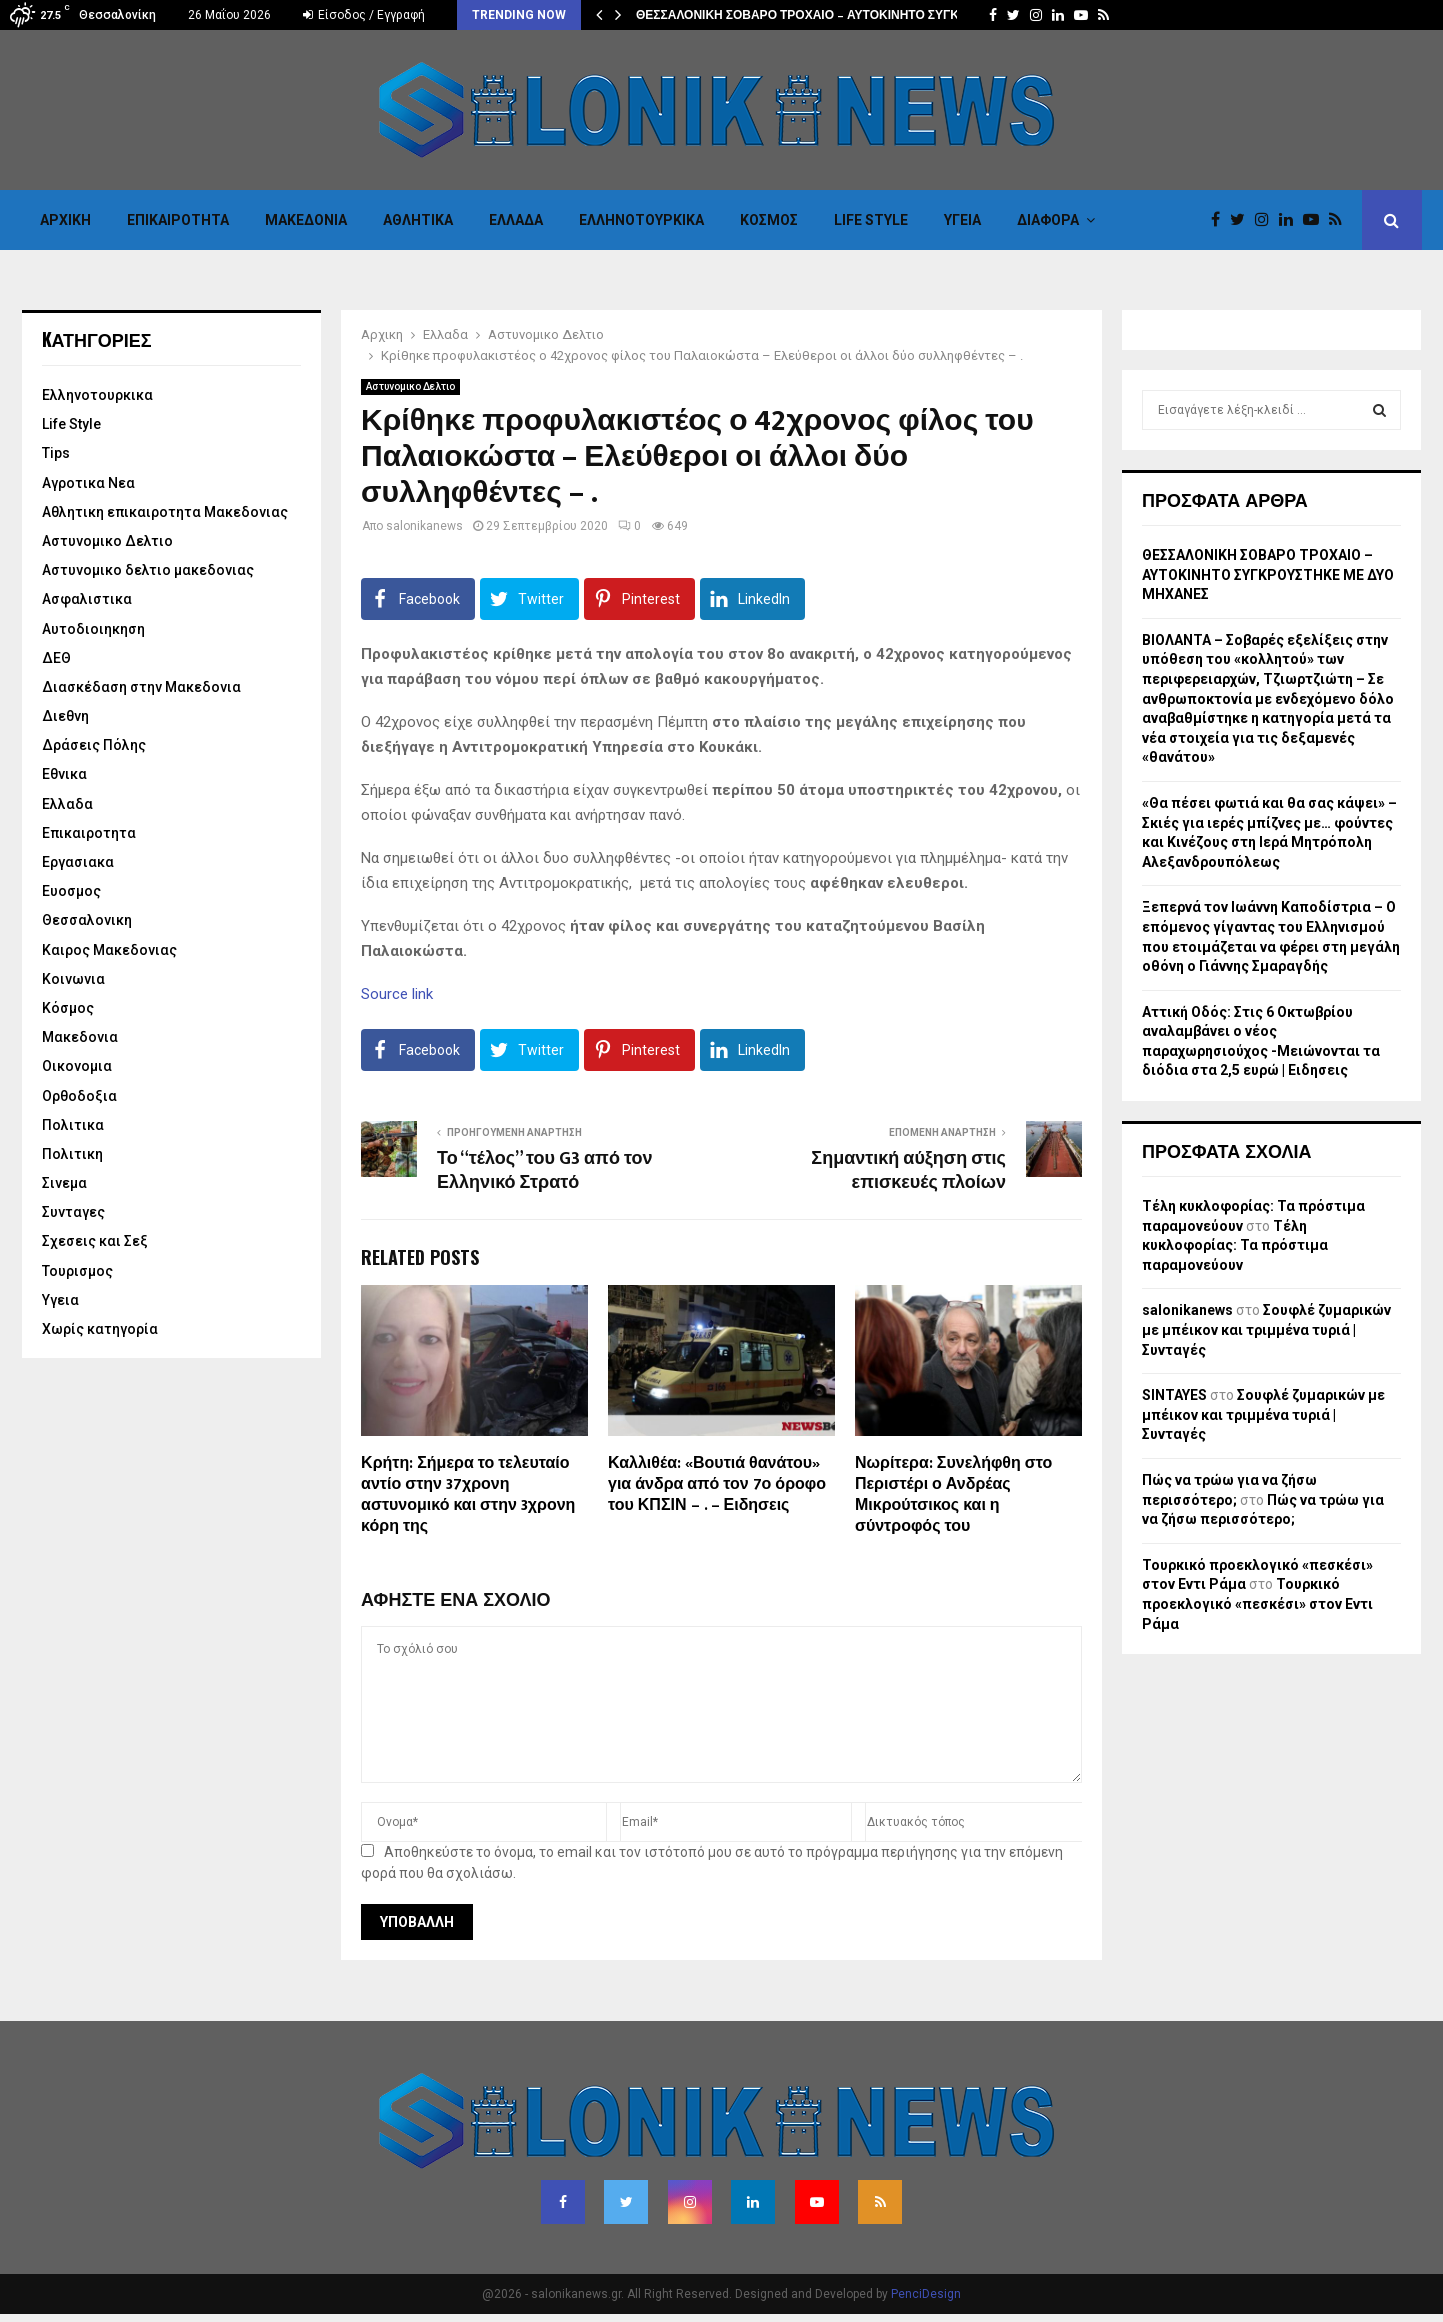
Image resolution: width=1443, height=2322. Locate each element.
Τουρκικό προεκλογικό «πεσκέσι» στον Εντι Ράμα (1257, 1603)
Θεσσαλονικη (87, 920)
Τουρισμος (77, 1271)
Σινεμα (64, 1183)
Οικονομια (77, 1066)
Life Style (871, 220)
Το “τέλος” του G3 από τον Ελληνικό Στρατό (544, 1171)
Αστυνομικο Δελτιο (410, 386)
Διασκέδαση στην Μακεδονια (141, 687)
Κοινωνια (73, 979)
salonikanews (424, 526)
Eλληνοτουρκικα (641, 220)
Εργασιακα (78, 862)
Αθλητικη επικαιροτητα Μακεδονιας (165, 512)
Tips (56, 453)
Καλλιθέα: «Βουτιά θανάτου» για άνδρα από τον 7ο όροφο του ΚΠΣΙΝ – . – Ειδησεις (717, 1484)
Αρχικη (65, 220)
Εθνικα (64, 774)
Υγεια (962, 220)
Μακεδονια (306, 220)
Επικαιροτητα (178, 220)
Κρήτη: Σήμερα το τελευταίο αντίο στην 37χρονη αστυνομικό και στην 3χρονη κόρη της (468, 1494)
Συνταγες (73, 1212)
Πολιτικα (73, 1125)
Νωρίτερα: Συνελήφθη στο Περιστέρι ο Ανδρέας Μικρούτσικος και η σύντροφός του (953, 1494)
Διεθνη (65, 716)
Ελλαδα (516, 220)
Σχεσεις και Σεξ (95, 1241)
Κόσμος (769, 220)
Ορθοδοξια (79, 1096)
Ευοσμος (71, 891)
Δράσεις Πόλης (94, 745)
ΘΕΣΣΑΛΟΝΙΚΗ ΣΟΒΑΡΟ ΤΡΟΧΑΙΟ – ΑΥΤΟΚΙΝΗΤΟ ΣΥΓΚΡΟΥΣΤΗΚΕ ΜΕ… (845, 15)
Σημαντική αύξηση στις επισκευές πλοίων (908, 1171)
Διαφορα (1048, 220)
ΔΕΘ (56, 658)
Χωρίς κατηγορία (100, 1329)
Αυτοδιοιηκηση (93, 629)
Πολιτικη (72, 1154)
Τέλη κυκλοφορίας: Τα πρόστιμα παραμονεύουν (1235, 1245)
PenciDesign (926, 2294)
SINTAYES (1174, 1395)
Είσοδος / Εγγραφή (364, 15)
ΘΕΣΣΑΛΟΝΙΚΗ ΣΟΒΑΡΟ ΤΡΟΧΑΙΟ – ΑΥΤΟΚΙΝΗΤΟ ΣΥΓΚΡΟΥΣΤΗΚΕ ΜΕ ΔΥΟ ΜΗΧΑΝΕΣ (1268, 574)
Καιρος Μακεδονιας (109, 950)
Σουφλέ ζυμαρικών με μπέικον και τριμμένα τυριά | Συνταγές (1266, 1329)
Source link (397, 994)
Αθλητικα (418, 220)
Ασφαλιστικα (87, 599)
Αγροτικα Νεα (88, 483)
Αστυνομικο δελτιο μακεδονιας (148, 570)
